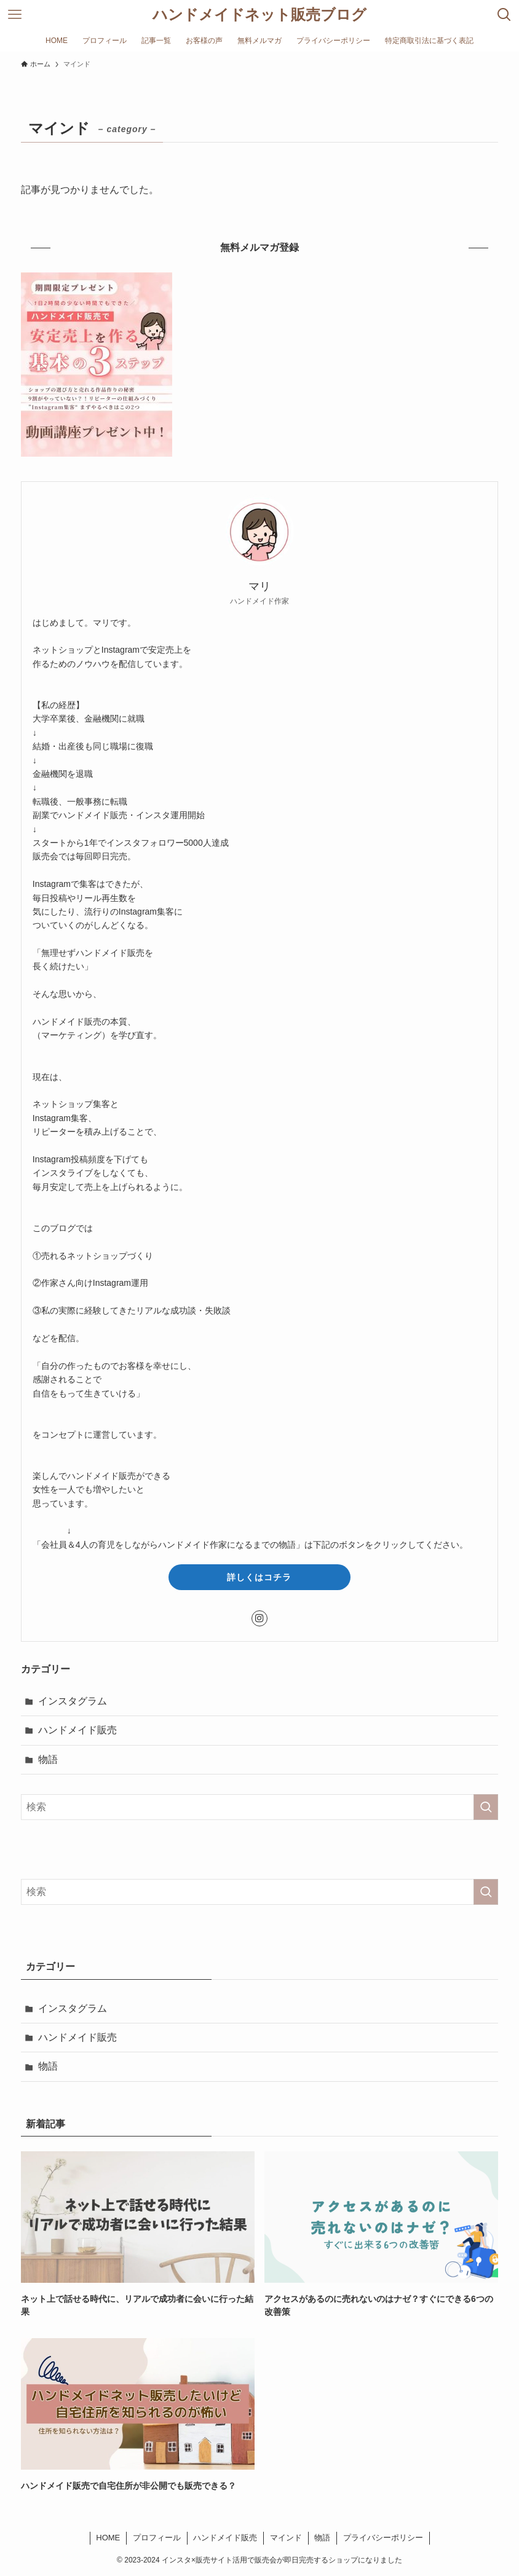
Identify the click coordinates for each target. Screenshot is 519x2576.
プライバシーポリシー (383, 2537)
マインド (286, 2537)
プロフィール (157, 2537)
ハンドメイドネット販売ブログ (259, 14)
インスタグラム (72, 1701)
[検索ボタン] (504, 15)
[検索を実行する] (485, 1807)
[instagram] (259, 1618)
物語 (48, 1759)
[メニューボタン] (15, 15)
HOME (108, 2537)
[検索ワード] (260, 1807)
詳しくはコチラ (259, 1577)
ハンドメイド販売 (77, 1730)
